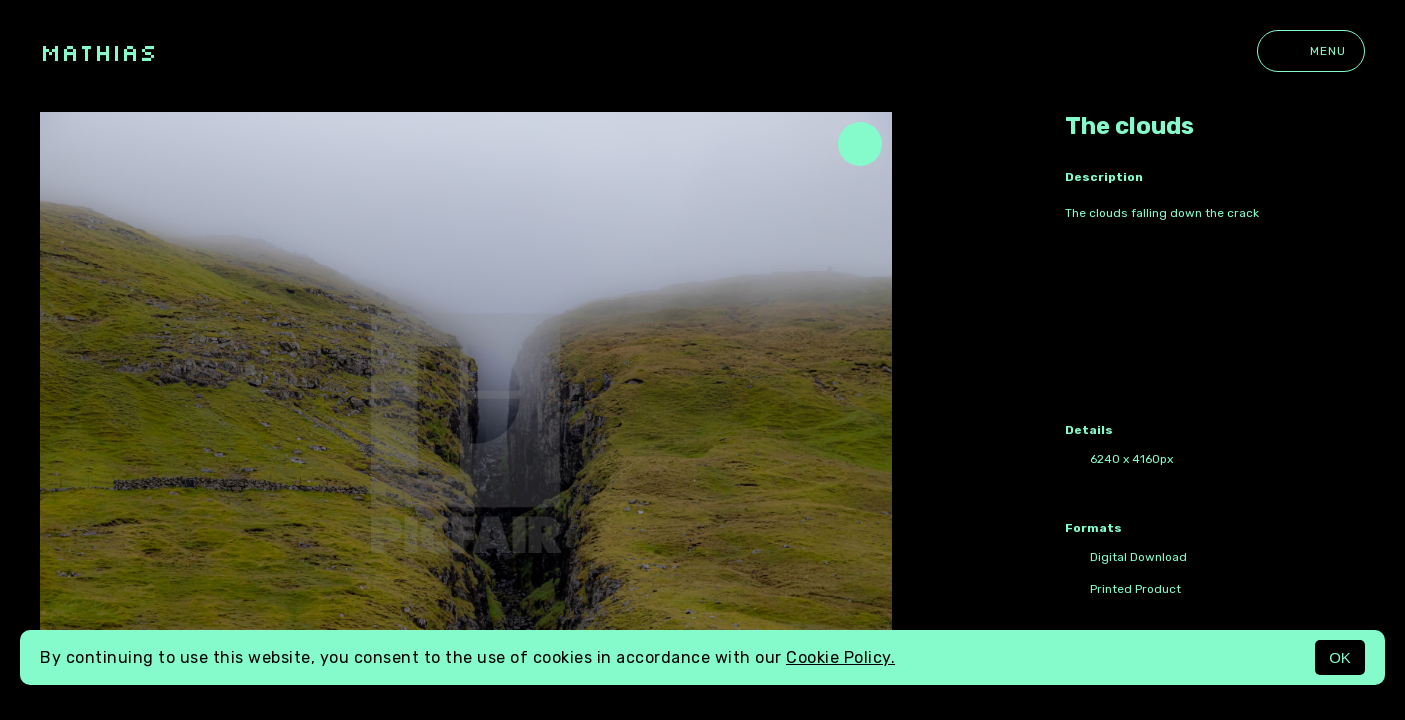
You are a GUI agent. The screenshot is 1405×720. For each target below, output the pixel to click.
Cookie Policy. (840, 657)
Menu (1311, 51)
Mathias (98, 51)
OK (1340, 657)
